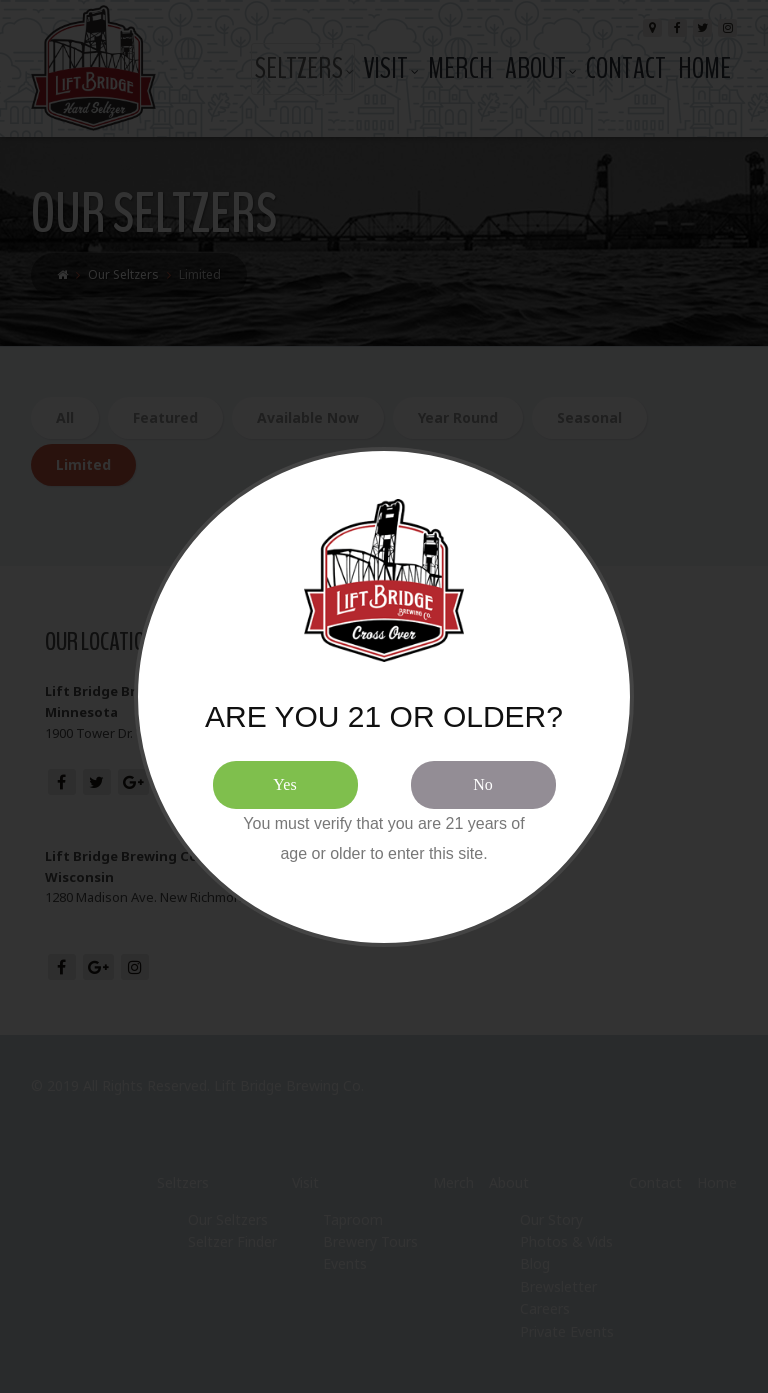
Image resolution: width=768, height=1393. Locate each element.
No (483, 784)
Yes (284, 784)
